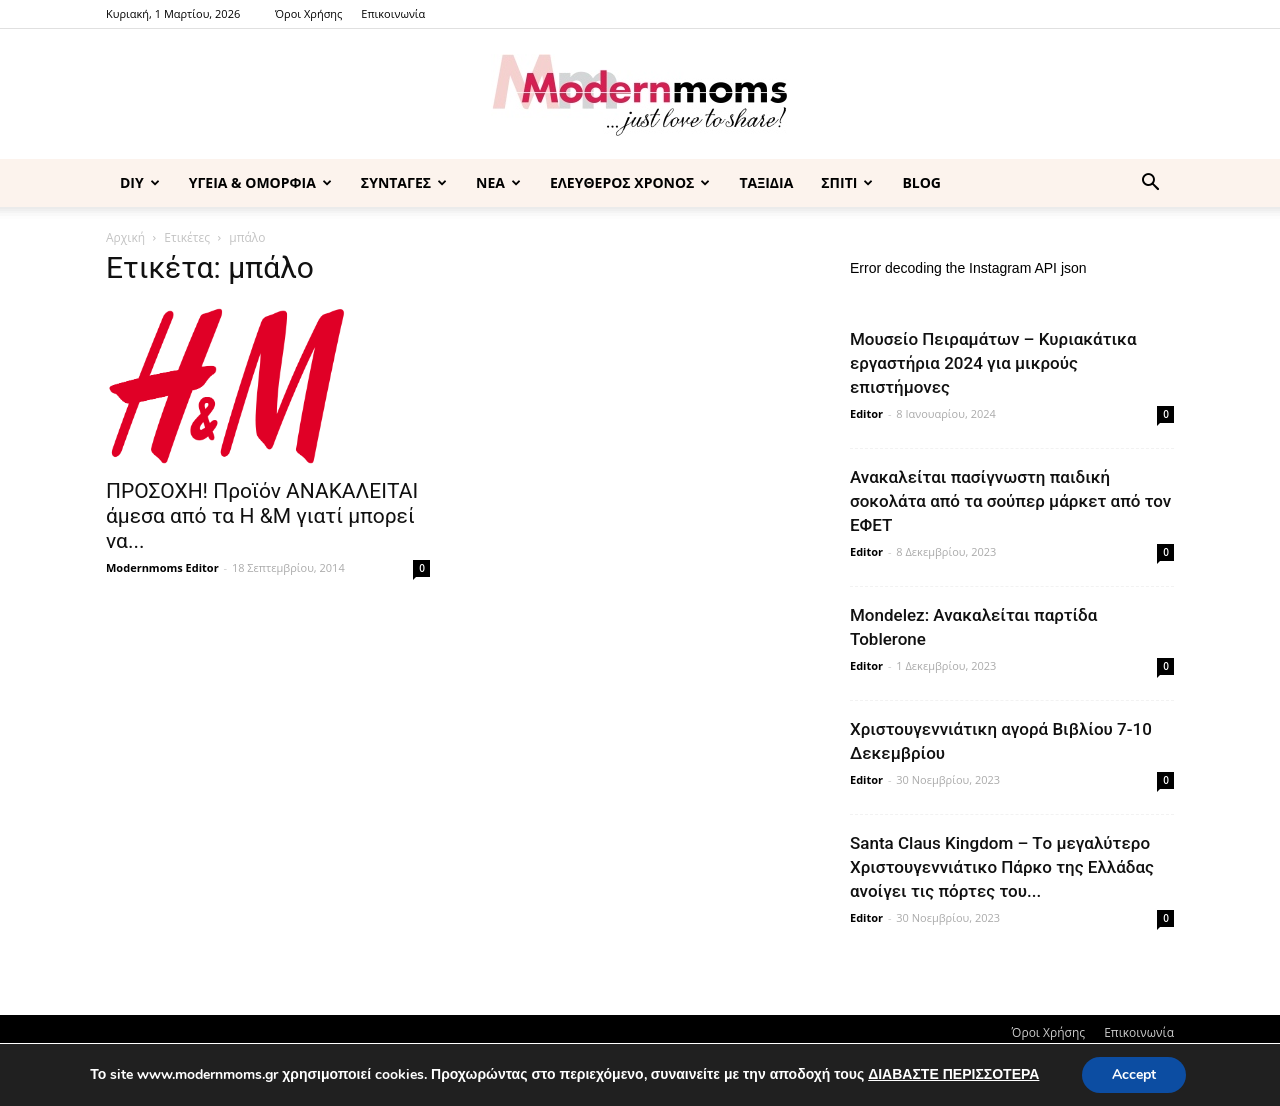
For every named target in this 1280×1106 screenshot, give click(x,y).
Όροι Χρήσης (308, 13)
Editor (866, 413)
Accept (1134, 1074)
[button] (1150, 184)
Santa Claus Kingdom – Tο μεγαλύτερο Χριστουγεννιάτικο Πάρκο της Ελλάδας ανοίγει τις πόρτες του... (1002, 867)
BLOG (921, 182)
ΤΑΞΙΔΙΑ (766, 182)
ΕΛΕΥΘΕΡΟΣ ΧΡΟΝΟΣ (630, 182)
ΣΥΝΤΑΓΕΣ (404, 182)
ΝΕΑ (498, 182)
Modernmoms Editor (162, 567)
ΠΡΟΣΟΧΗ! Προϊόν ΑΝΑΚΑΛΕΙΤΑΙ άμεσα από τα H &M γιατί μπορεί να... (262, 516)
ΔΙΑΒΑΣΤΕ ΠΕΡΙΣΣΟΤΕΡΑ (953, 1074)
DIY (140, 182)
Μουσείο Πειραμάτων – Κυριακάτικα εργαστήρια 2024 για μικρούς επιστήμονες (993, 363)
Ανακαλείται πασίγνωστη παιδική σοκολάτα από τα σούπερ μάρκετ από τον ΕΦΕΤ (1010, 501)
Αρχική (125, 237)
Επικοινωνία (393, 13)
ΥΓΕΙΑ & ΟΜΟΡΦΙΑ (260, 182)
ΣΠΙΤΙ (847, 182)
